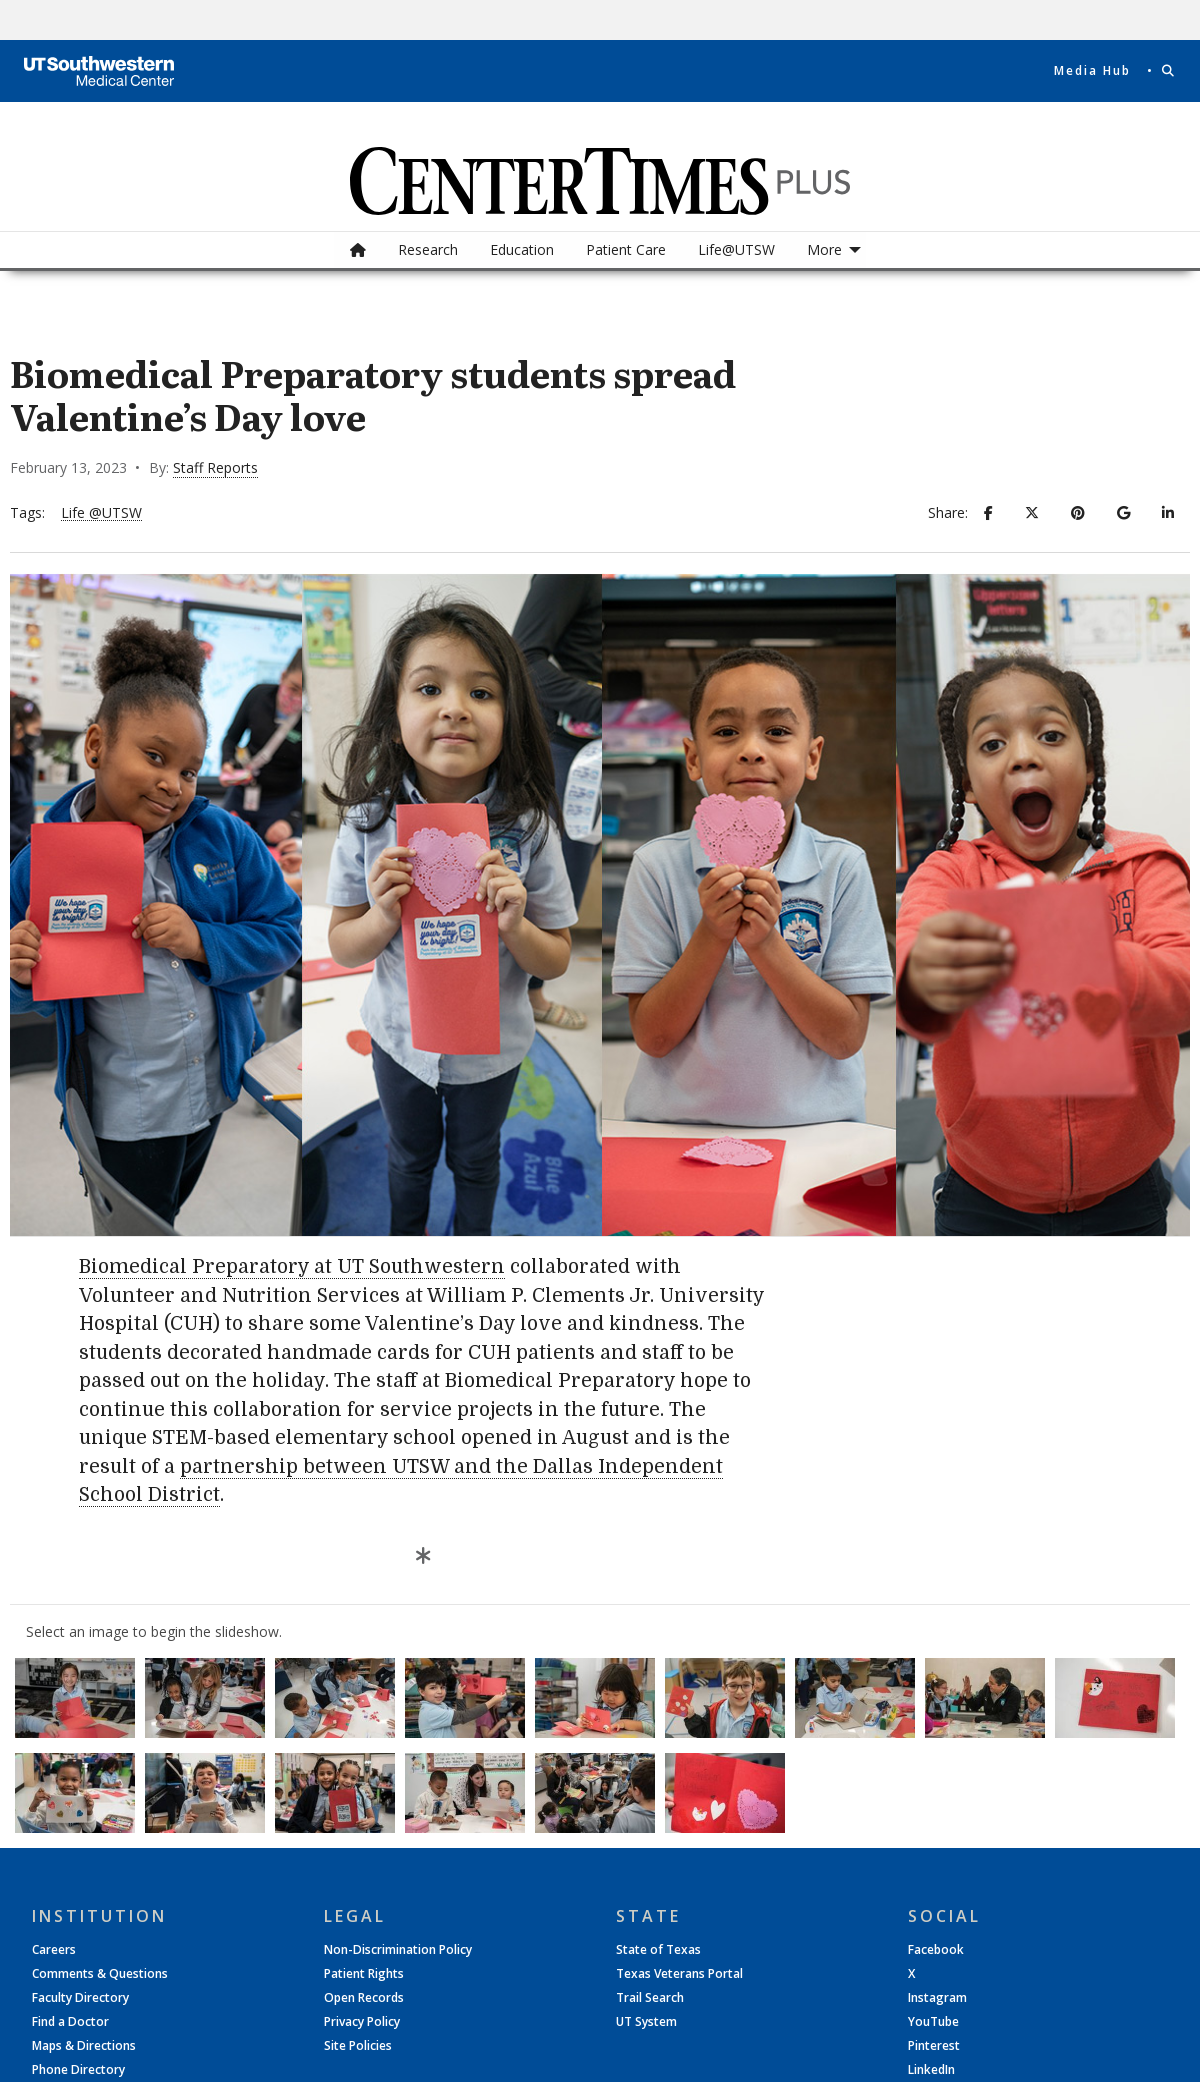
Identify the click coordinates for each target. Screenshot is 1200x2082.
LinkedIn (931, 2070)
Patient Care (626, 249)
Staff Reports (215, 467)
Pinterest (934, 2046)
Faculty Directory (80, 1998)
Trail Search (650, 1998)
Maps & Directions (84, 2046)
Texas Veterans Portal (679, 1974)
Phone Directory (78, 2070)
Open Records (364, 1998)
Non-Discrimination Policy (398, 1950)
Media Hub (1092, 71)
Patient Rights (364, 1974)
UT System (646, 2022)
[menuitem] (358, 250)
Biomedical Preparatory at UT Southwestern (292, 1267)
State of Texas (658, 1950)
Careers (54, 1950)
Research (428, 249)
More (824, 249)
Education (522, 249)
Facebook (936, 1950)
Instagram (937, 1998)
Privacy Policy (362, 2022)
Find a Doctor (70, 2022)
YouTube (933, 2022)
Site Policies (358, 2046)
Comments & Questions (100, 1974)
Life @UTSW (101, 513)
